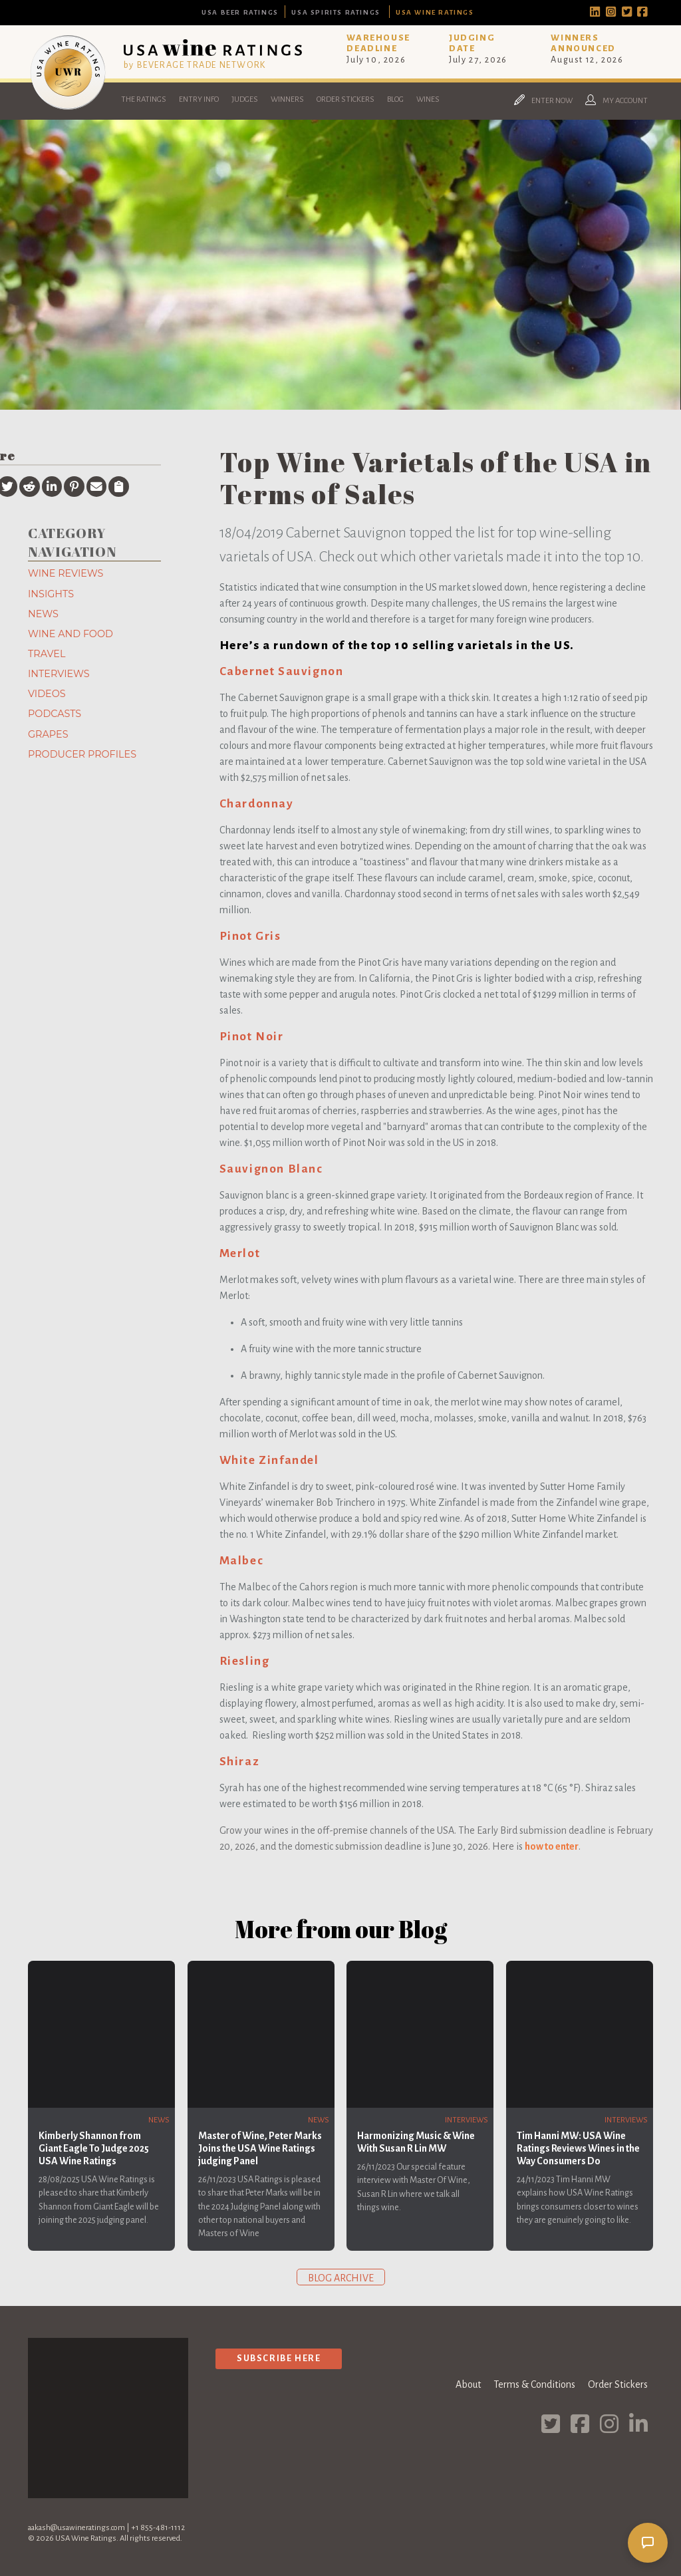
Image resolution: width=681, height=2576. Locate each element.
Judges (244, 99)
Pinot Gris (250, 936)
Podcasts (54, 714)
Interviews (59, 674)
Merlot (240, 1253)
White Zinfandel (269, 1460)
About (468, 2384)
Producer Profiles (82, 754)
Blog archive (341, 2278)
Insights (51, 594)
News (43, 614)
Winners (287, 99)
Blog (395, 99)
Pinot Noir (251, 1036)
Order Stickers (345, 99)
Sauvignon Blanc (271, 1169)
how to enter (552, 1846)
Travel (46, 654)
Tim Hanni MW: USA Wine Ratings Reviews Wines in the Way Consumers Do (578, 2148)
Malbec (241, 1560)
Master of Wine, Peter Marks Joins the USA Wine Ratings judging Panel (260, 2148)
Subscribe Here (279, 2358)
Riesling (244, 1661)
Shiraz (239, 1761)
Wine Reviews (65, 573)
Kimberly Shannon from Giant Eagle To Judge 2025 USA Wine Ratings (94, 2148)
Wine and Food (70, 634)
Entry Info (199, 99)
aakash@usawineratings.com (76, 2527)
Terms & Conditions (534, 2384)
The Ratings (143, 99)
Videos (47, 694)
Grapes (48, 734)
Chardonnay (256, 803)
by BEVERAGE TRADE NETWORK (195, 65)
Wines (428, 99)
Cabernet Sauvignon (281, 671)
